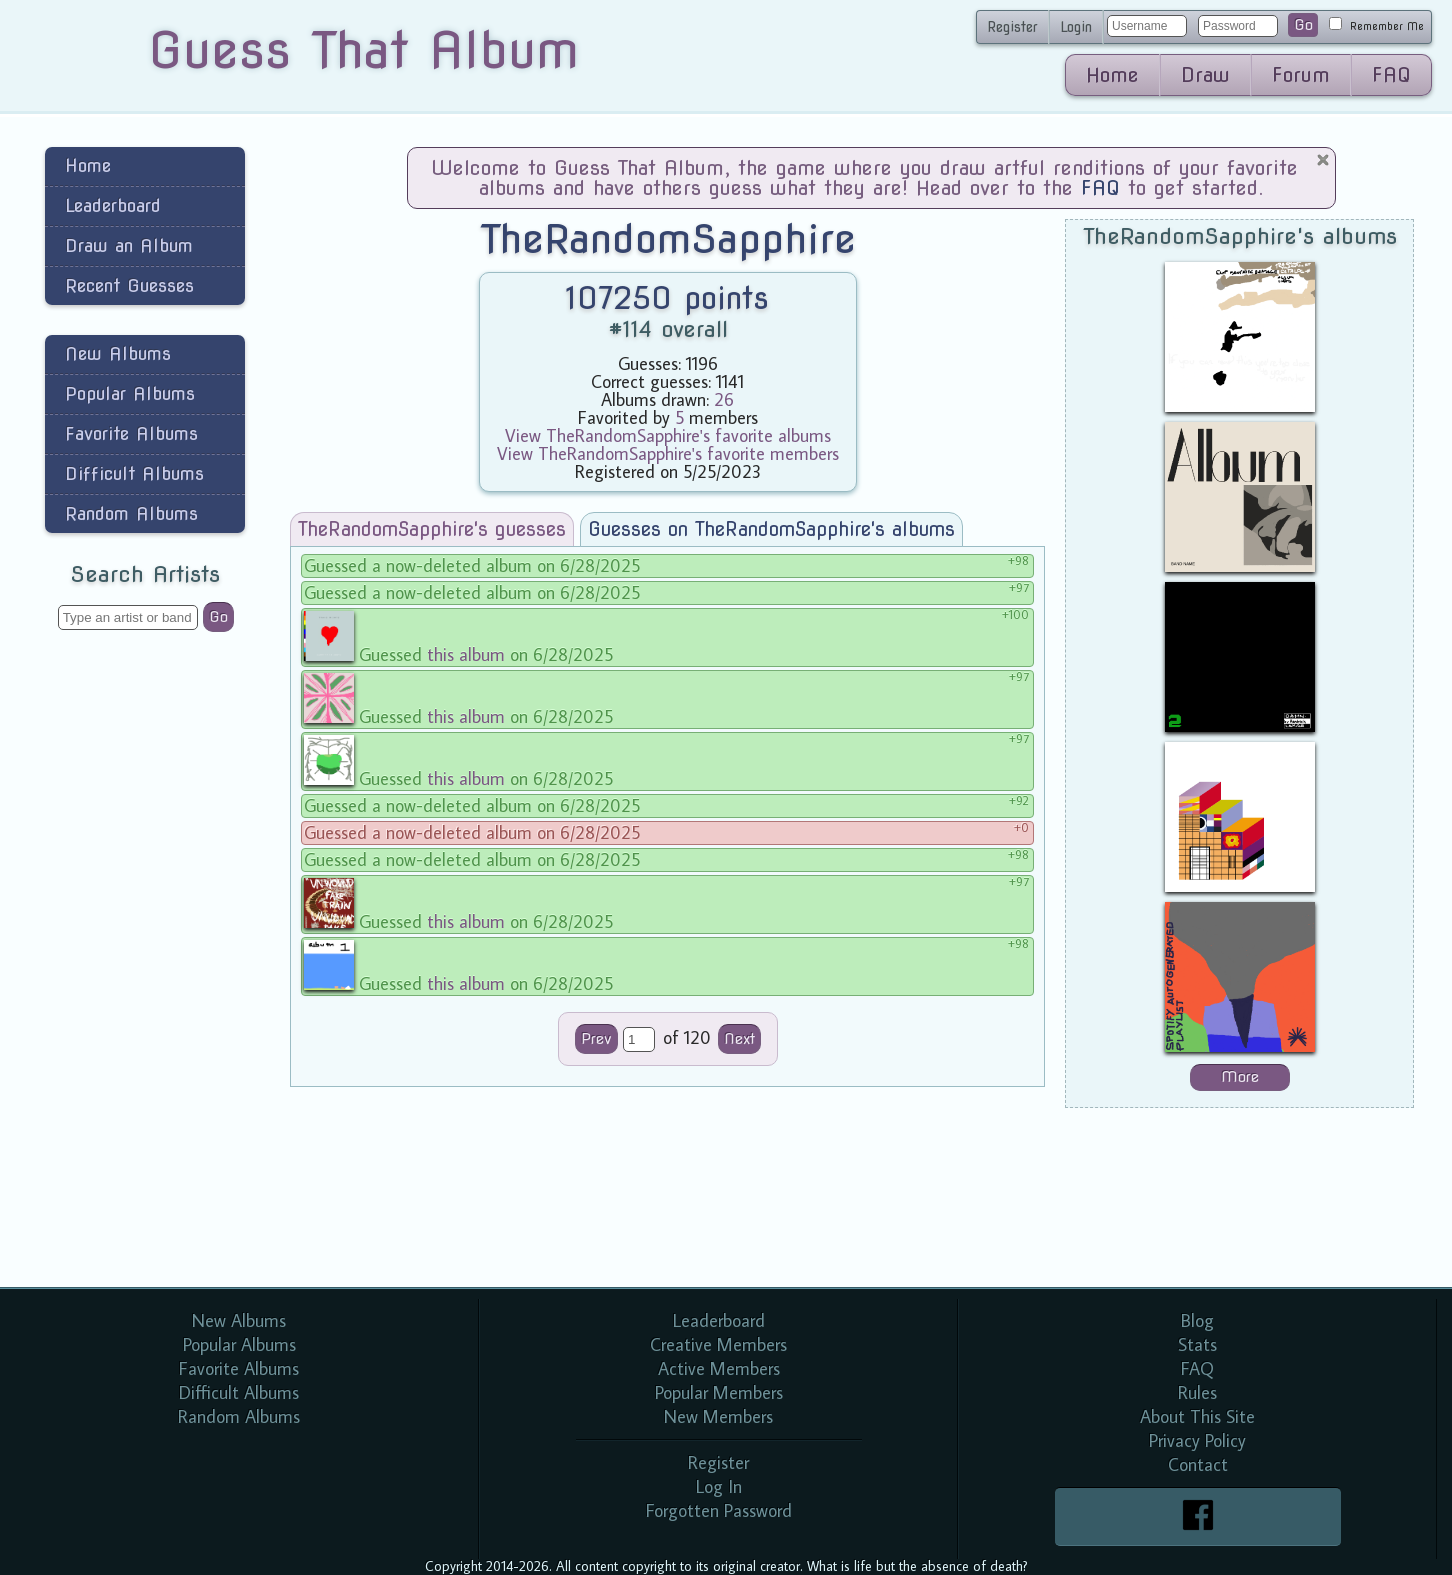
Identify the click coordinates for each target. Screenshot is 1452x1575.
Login (1076, 27)
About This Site (1197, 1416)
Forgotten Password (719, 1510)
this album (466, 654)
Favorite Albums (131, 433)
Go (1303, 25)
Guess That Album (363, 50)
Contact (1198, 1464)
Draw (1205, 75)
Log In (719, 1486)
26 (724, 399)
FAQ (1391, 75)
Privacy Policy (1197, 1440)
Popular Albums (130, 393)
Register (1012, 27)
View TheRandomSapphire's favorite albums (668, 435)
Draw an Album (129, 245)
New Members (718, 1416)
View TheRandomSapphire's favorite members (668, 453)
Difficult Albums (134, 473)
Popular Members (719, 1392)
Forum (1301, 75)
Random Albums (131, 513)
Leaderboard (113, 205)
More (1240, 1077)
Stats (1197, 1344)
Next (739, 1039)
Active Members (719, 1368)
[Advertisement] (145, 964)
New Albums (118, 353)
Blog (1197, 1320)
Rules (1197, 1392)
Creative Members (718, 1344)
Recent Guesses (129, 285)
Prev (596, 1039)
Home (1112, 75)
